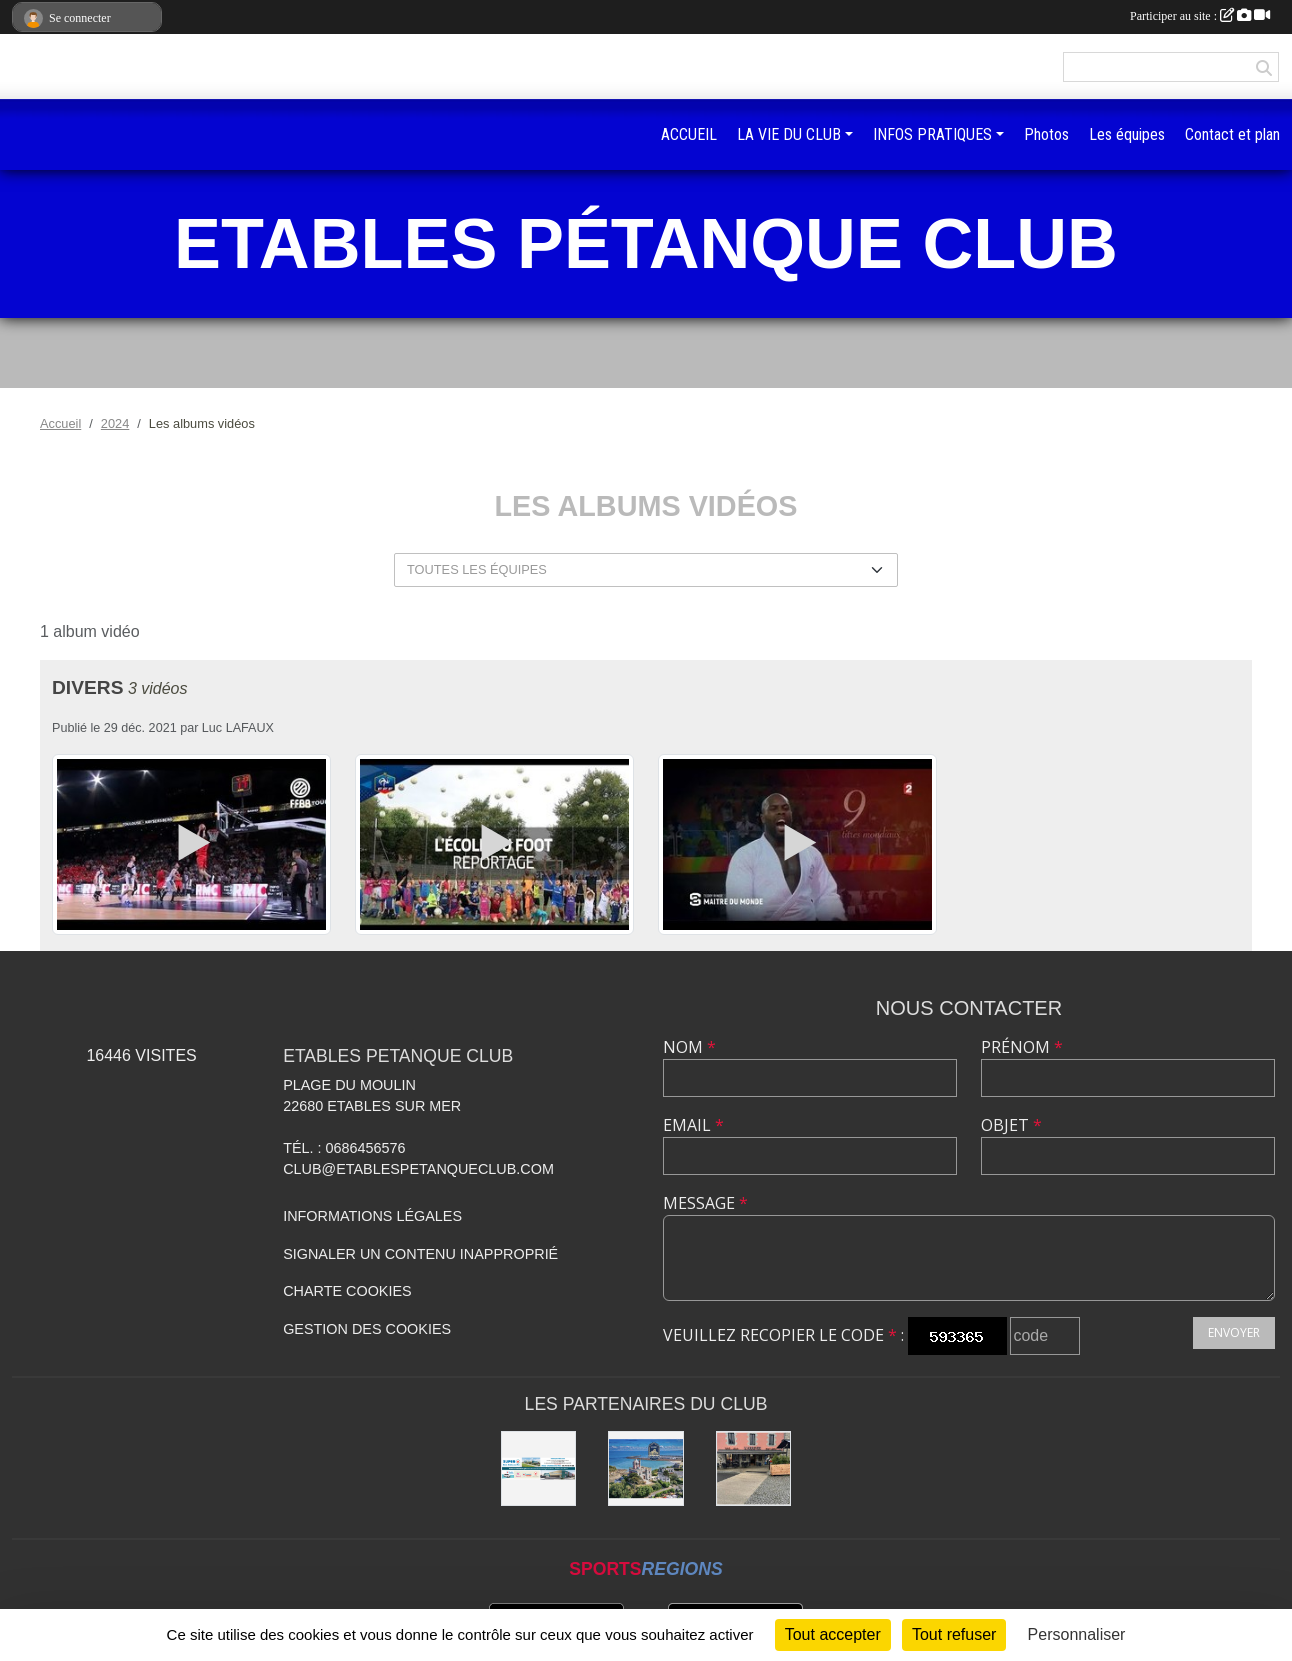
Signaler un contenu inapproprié (420, 1254)
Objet (1011, 1125)
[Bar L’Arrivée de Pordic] (754, 1469)
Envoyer (1234, 1332)
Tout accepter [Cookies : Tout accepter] (833, 1634)
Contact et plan (1232, 134)
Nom (689, 1047)
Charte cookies (347, 1291)
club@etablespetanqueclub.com (418, 1169)
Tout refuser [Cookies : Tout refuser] (954, 1634)
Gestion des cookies (367, 1329)
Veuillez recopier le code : (783, 1335)
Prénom (1022, 1047)
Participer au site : (1200, 16)
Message (705, 1203)
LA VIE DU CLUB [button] (789, 134)
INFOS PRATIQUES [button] (932, 134)
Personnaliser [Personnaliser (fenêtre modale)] (1077, 1634)
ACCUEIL (689, 134)
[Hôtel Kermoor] (646, 1469)
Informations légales (372, 1216)
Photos (1046, 134)
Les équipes (1127, 134)
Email (693, 1125)
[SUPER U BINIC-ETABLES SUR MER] (539, 1469)
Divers (87, 687)
